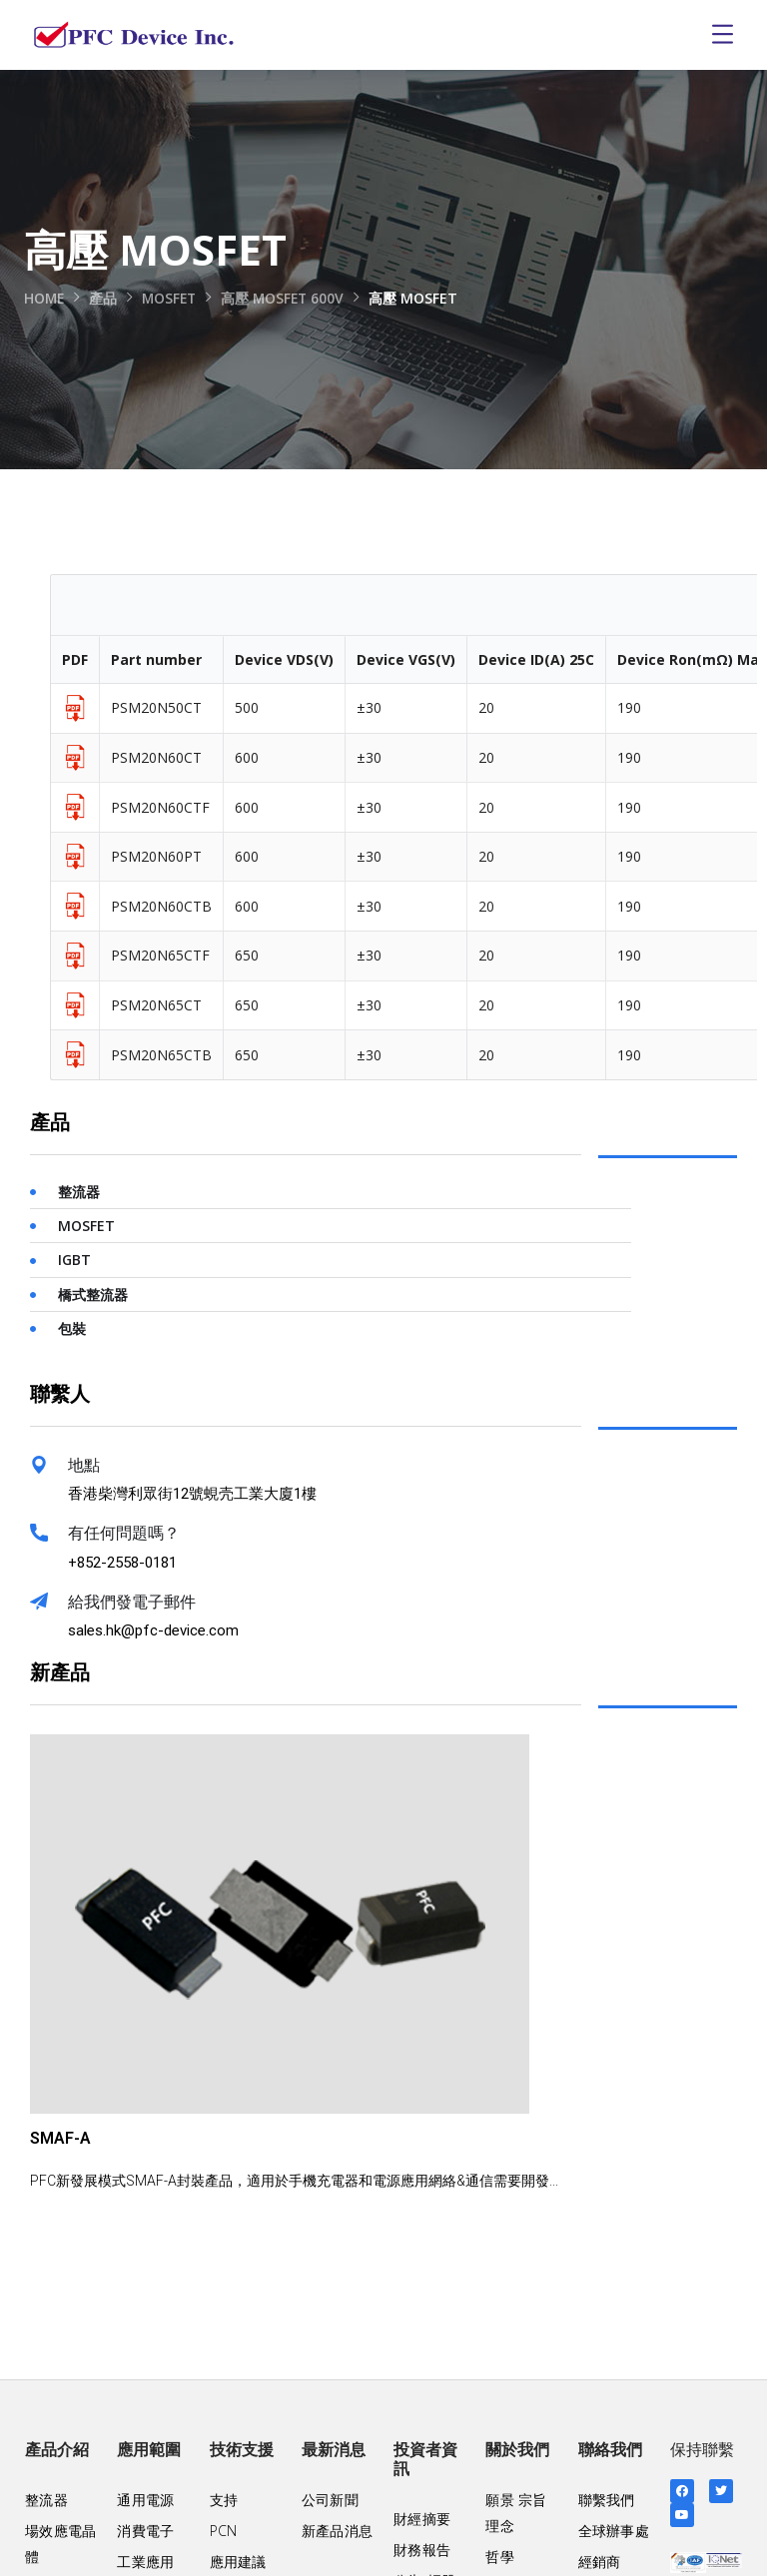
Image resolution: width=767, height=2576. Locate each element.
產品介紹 (57, 2449)
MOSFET (172, 298)
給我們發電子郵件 (132, 1602)
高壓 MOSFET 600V (289, 298)
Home (45, 298)
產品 (105, 298)
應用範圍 (149, 2449)
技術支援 (242, 2449)
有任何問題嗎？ (124, 1533)
